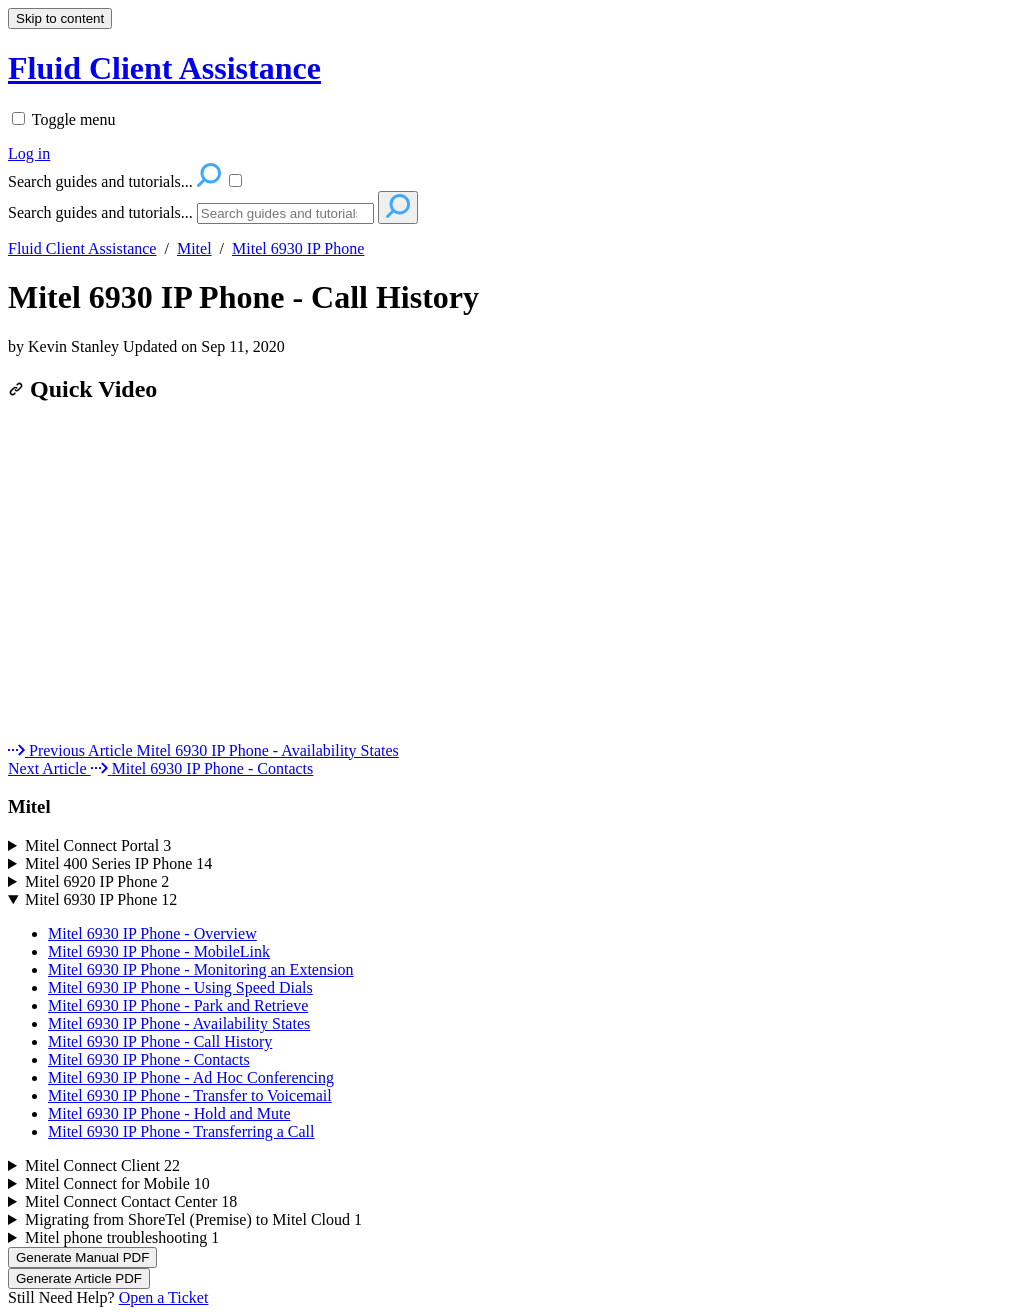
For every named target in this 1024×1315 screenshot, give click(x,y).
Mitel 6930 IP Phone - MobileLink (159, 951)
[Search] (285, 213)
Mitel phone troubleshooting (122, 1237)
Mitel (194, 248)
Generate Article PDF (79, 1278)
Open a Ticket (164, 1297)
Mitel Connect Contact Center (131, 1201)
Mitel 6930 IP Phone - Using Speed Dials (180, 987)
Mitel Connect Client (102, 1165)
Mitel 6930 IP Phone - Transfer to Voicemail (190, 1095)
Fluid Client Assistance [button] (164, 68)
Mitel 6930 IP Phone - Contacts (149, 1059)
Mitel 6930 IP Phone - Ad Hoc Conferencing (191, 1077)
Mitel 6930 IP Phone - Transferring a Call (181, 1131)
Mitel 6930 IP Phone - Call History (243, 297)
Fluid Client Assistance (82, 248)
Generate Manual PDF (82, 1257)
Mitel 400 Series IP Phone (118, 863)
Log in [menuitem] (29, 153)
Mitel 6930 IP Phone (298, 248)
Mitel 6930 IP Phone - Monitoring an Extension (201, 969)
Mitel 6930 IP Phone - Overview (152, 933)
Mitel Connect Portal (98, 845)
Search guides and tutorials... (100, 212)
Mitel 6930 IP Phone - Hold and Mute (169, 1113)
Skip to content (60, 18)
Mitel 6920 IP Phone (97, 881)
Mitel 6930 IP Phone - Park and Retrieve (178, 1005)
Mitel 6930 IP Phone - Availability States (179, 1023)
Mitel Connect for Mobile (117, 1183)
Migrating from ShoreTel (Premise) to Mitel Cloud (193, 1219)
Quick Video (82, 389)
